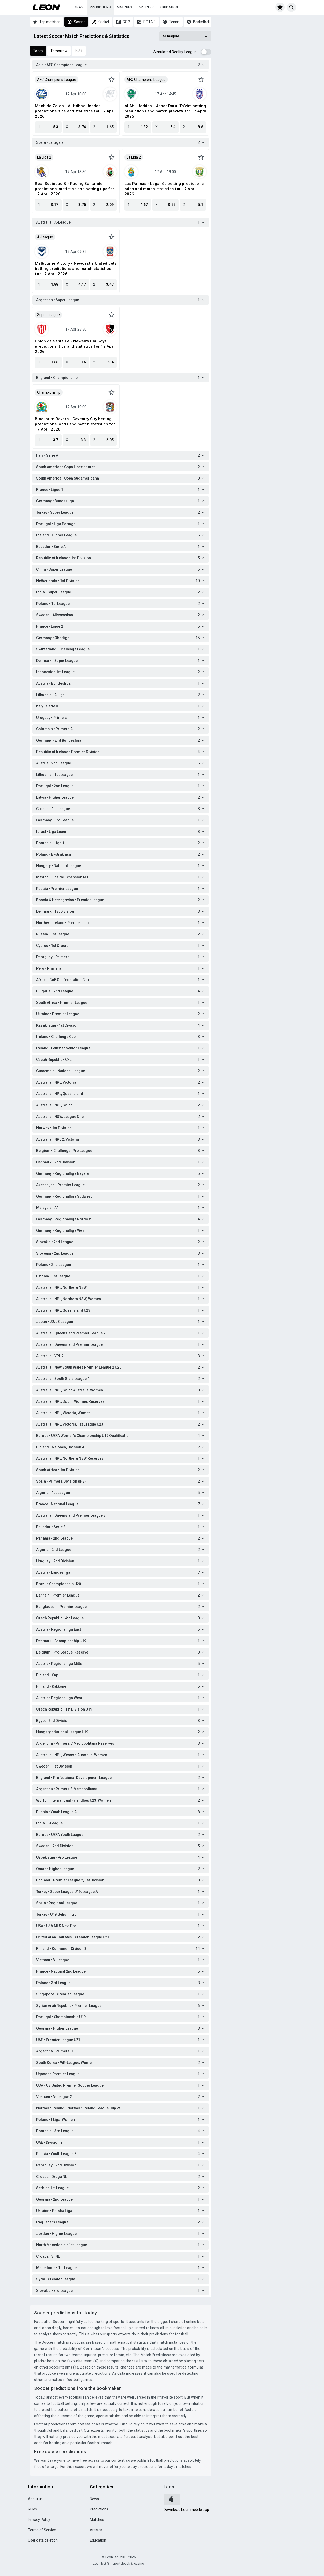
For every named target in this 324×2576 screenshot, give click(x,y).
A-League (45, 237)
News (79, 7)
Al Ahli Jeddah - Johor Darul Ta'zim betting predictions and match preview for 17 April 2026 (165, 111)
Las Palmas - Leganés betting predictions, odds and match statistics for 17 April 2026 (164, 188)
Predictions (100, 7)
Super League (48, 315)
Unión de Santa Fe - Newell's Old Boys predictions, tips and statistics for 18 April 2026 (75, 346)
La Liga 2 (44, 157)
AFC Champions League (56, 79)
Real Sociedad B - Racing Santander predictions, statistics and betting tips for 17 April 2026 (74, 188)
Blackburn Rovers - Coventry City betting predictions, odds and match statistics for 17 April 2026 (75, 424)
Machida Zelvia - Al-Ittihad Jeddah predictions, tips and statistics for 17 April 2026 (75, 111)
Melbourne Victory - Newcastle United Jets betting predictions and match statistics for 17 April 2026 (75, 268)
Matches (124, 7)
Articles (146, 7)
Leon (169, 2486)
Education (169, 7)
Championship (49, 392)
